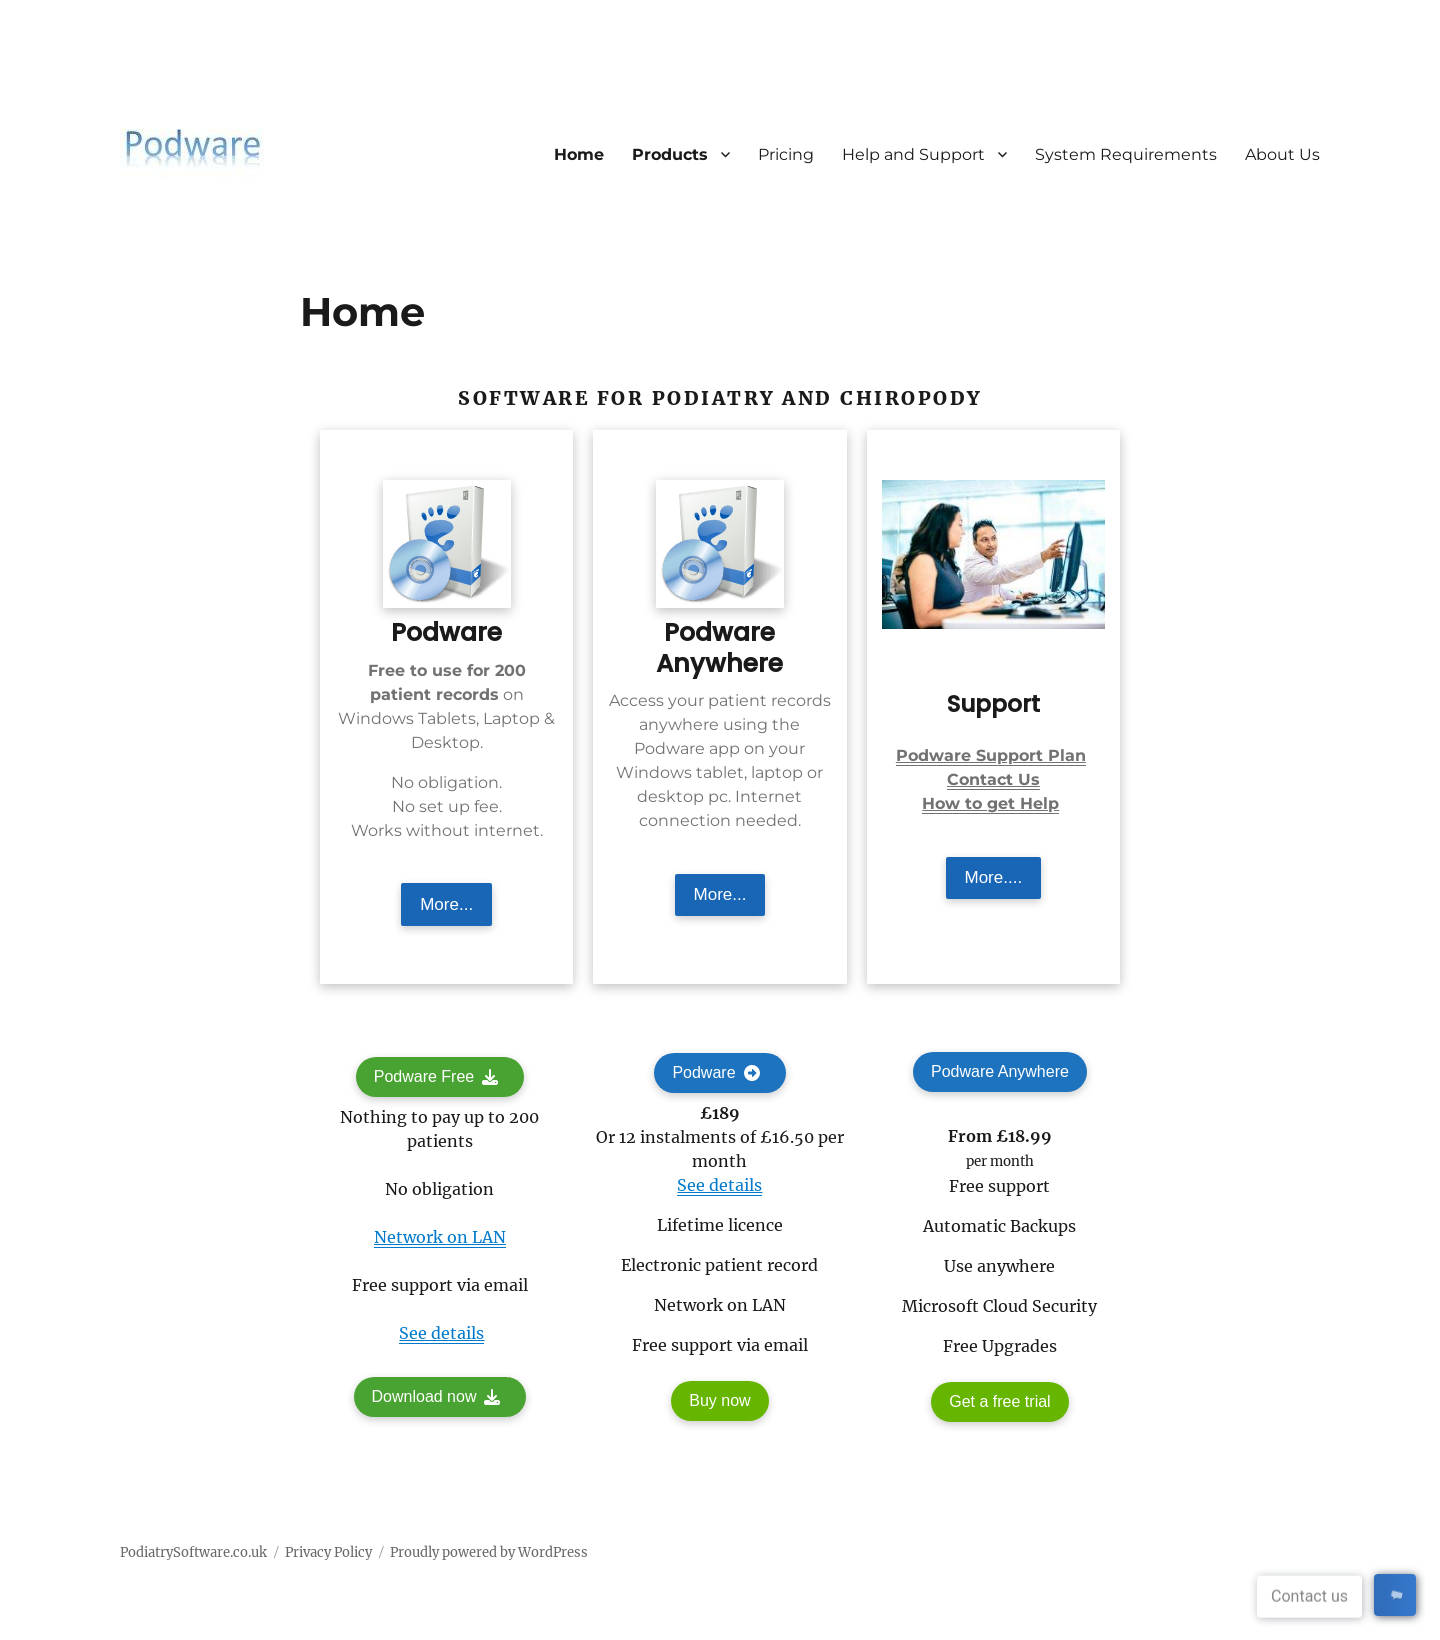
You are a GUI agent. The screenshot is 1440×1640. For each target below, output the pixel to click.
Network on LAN (440, 1237)
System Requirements (1126, 154)
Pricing (786, 154)
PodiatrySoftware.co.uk (193, 1552)
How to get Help (990, 803)
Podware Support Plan (991, 755)
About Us (1282, 154)
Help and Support (913, 154)
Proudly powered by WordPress (489, 1552)
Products (670, 154)
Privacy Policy (328, 1552)
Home (579, 154)
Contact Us (993, 779)
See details (441, 1333)
